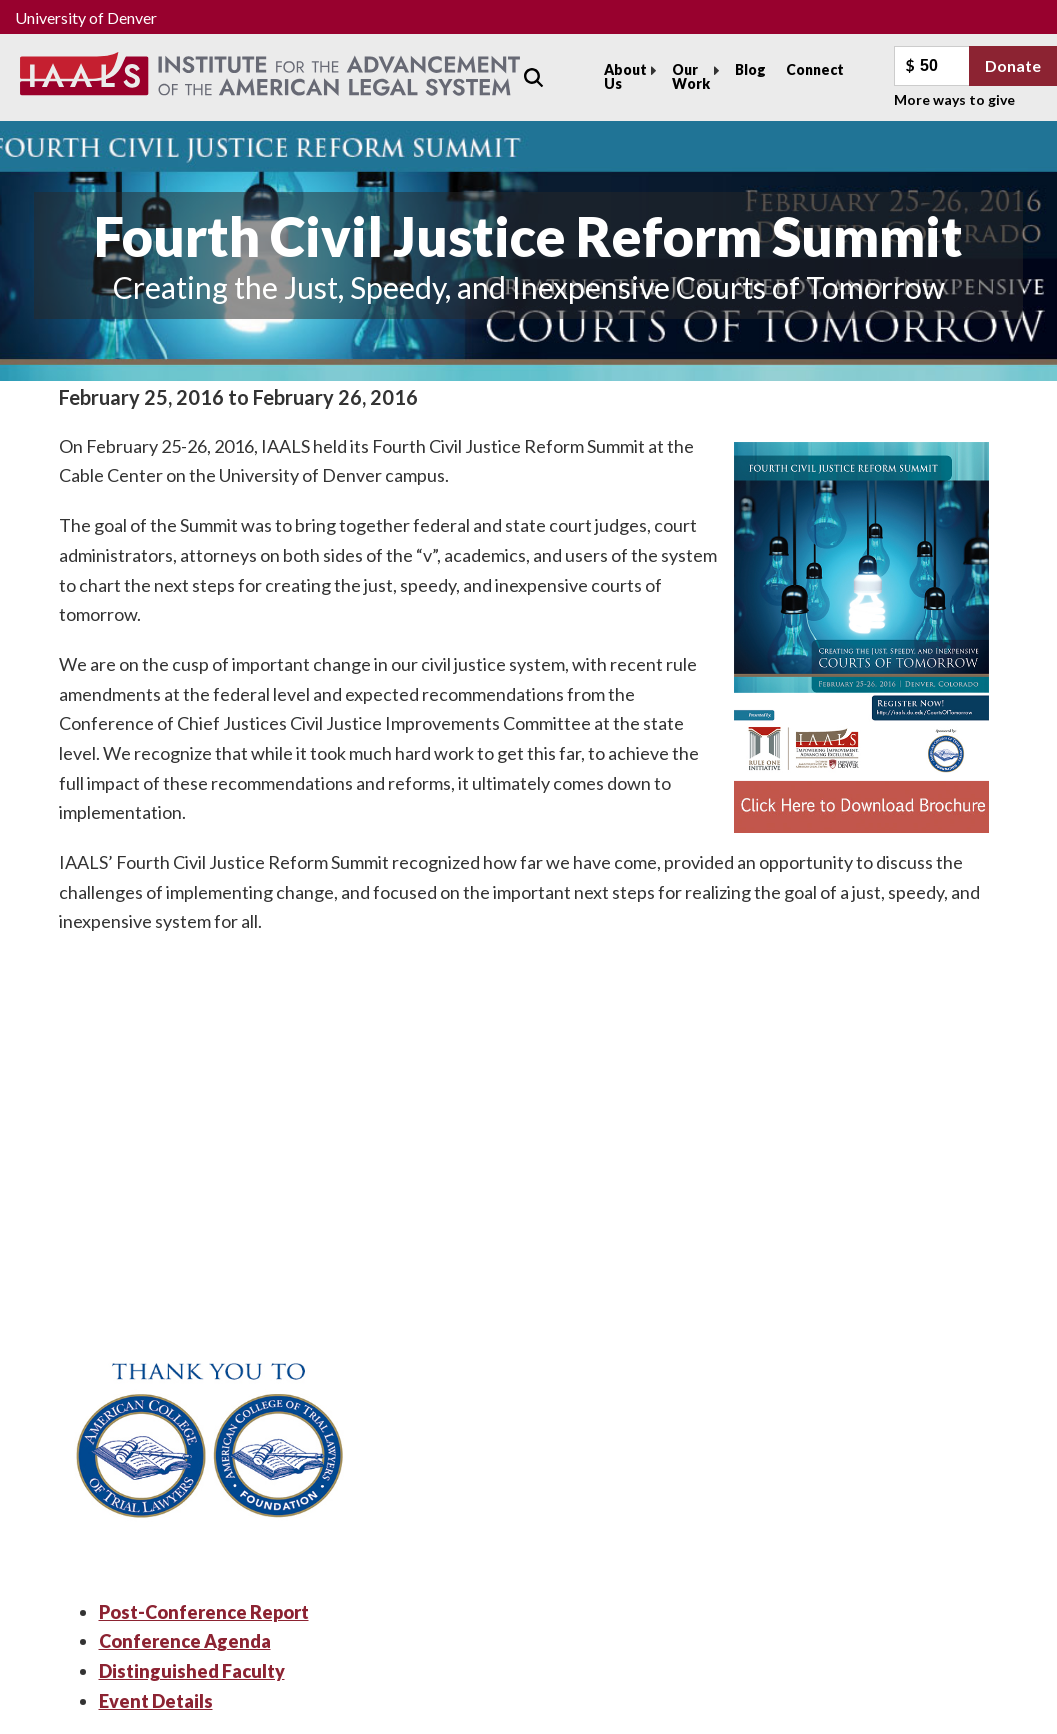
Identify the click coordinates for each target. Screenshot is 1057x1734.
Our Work (691, 76)
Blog (750, 69)
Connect (815, 69)
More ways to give (954, 99)
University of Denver (86, 17)
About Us (625, 76)
